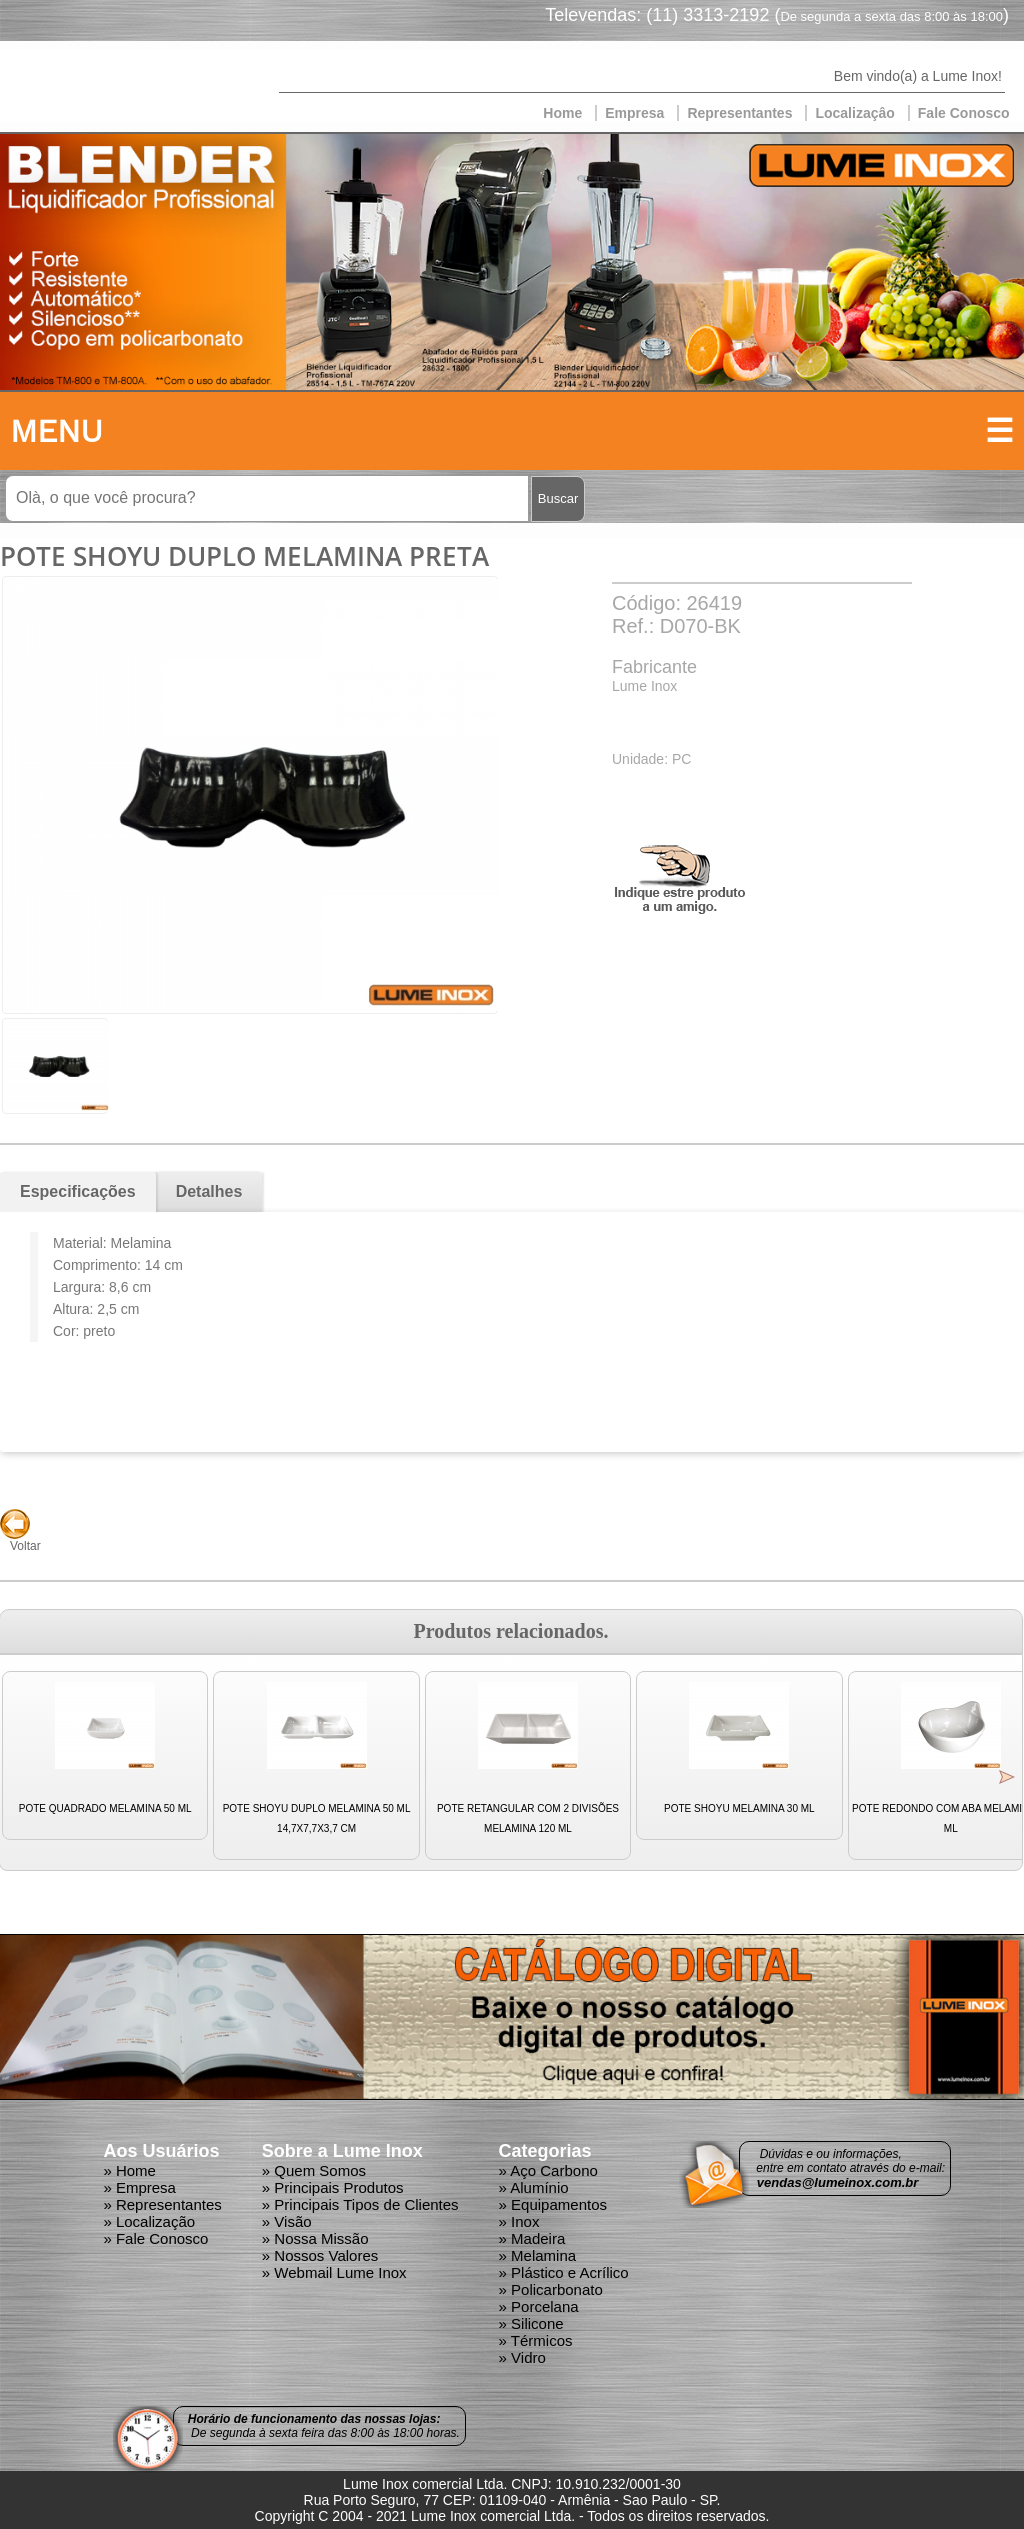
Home (562, 113)
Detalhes (209, 1191)
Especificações (78, 1191)
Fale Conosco (964, 113)
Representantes (739, 113)
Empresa (634, 113)
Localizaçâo (854, 113)
